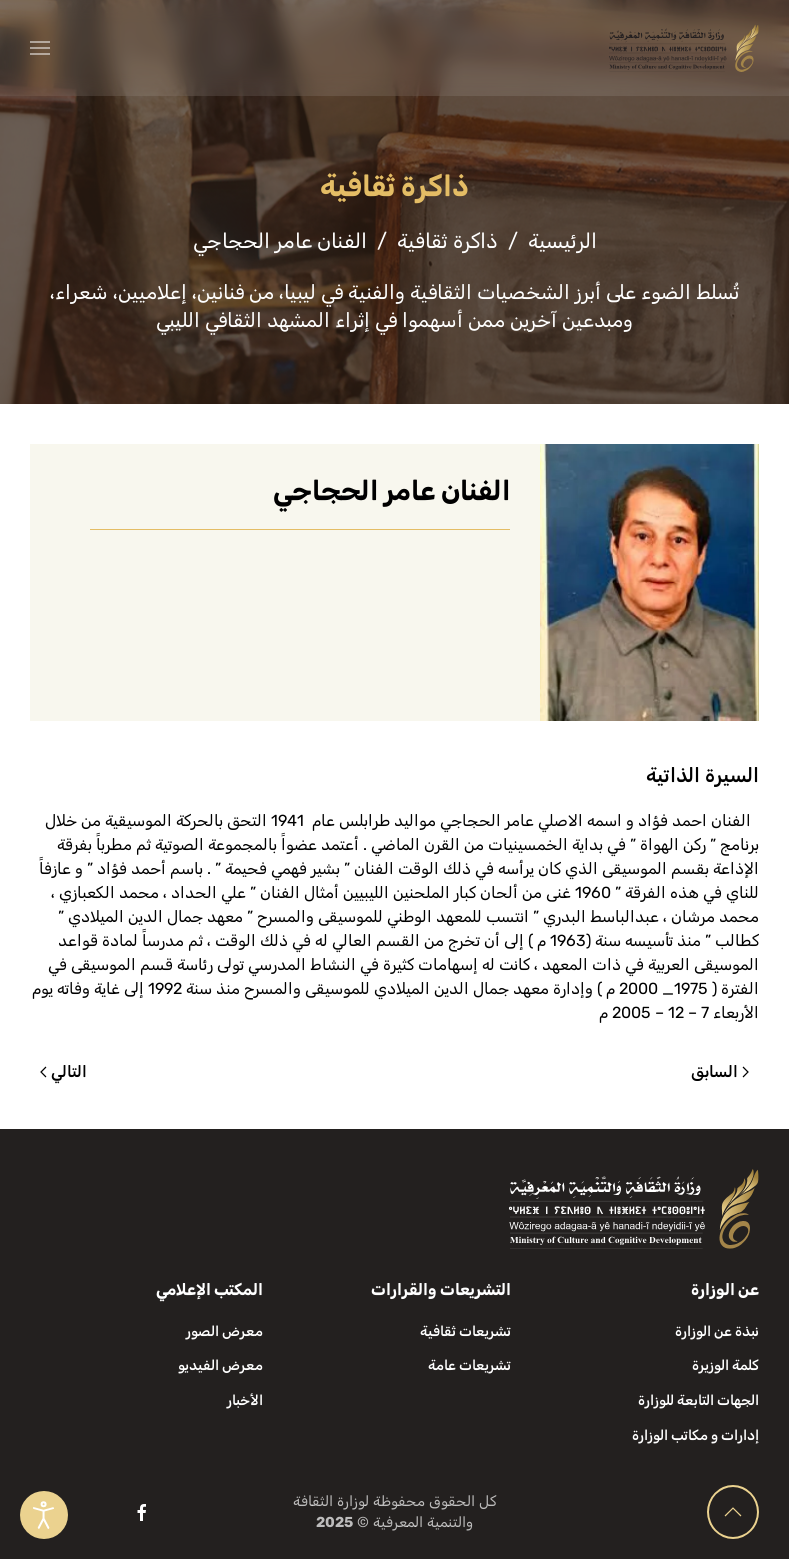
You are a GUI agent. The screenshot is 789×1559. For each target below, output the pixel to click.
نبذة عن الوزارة (717, 1331)
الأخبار (245, 1400)
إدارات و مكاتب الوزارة (695, 1435)
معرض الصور (224, 1331)
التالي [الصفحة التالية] (63, 1071)
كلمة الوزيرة (725, 1365)
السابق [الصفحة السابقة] (720, 1071)
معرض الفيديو (220, 1365)
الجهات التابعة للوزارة (698, 1400)
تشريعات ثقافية (465, 1331)
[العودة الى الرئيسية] (684, 48)
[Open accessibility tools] (44, 1515)
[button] (40, 48)
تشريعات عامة (469, 1365)
